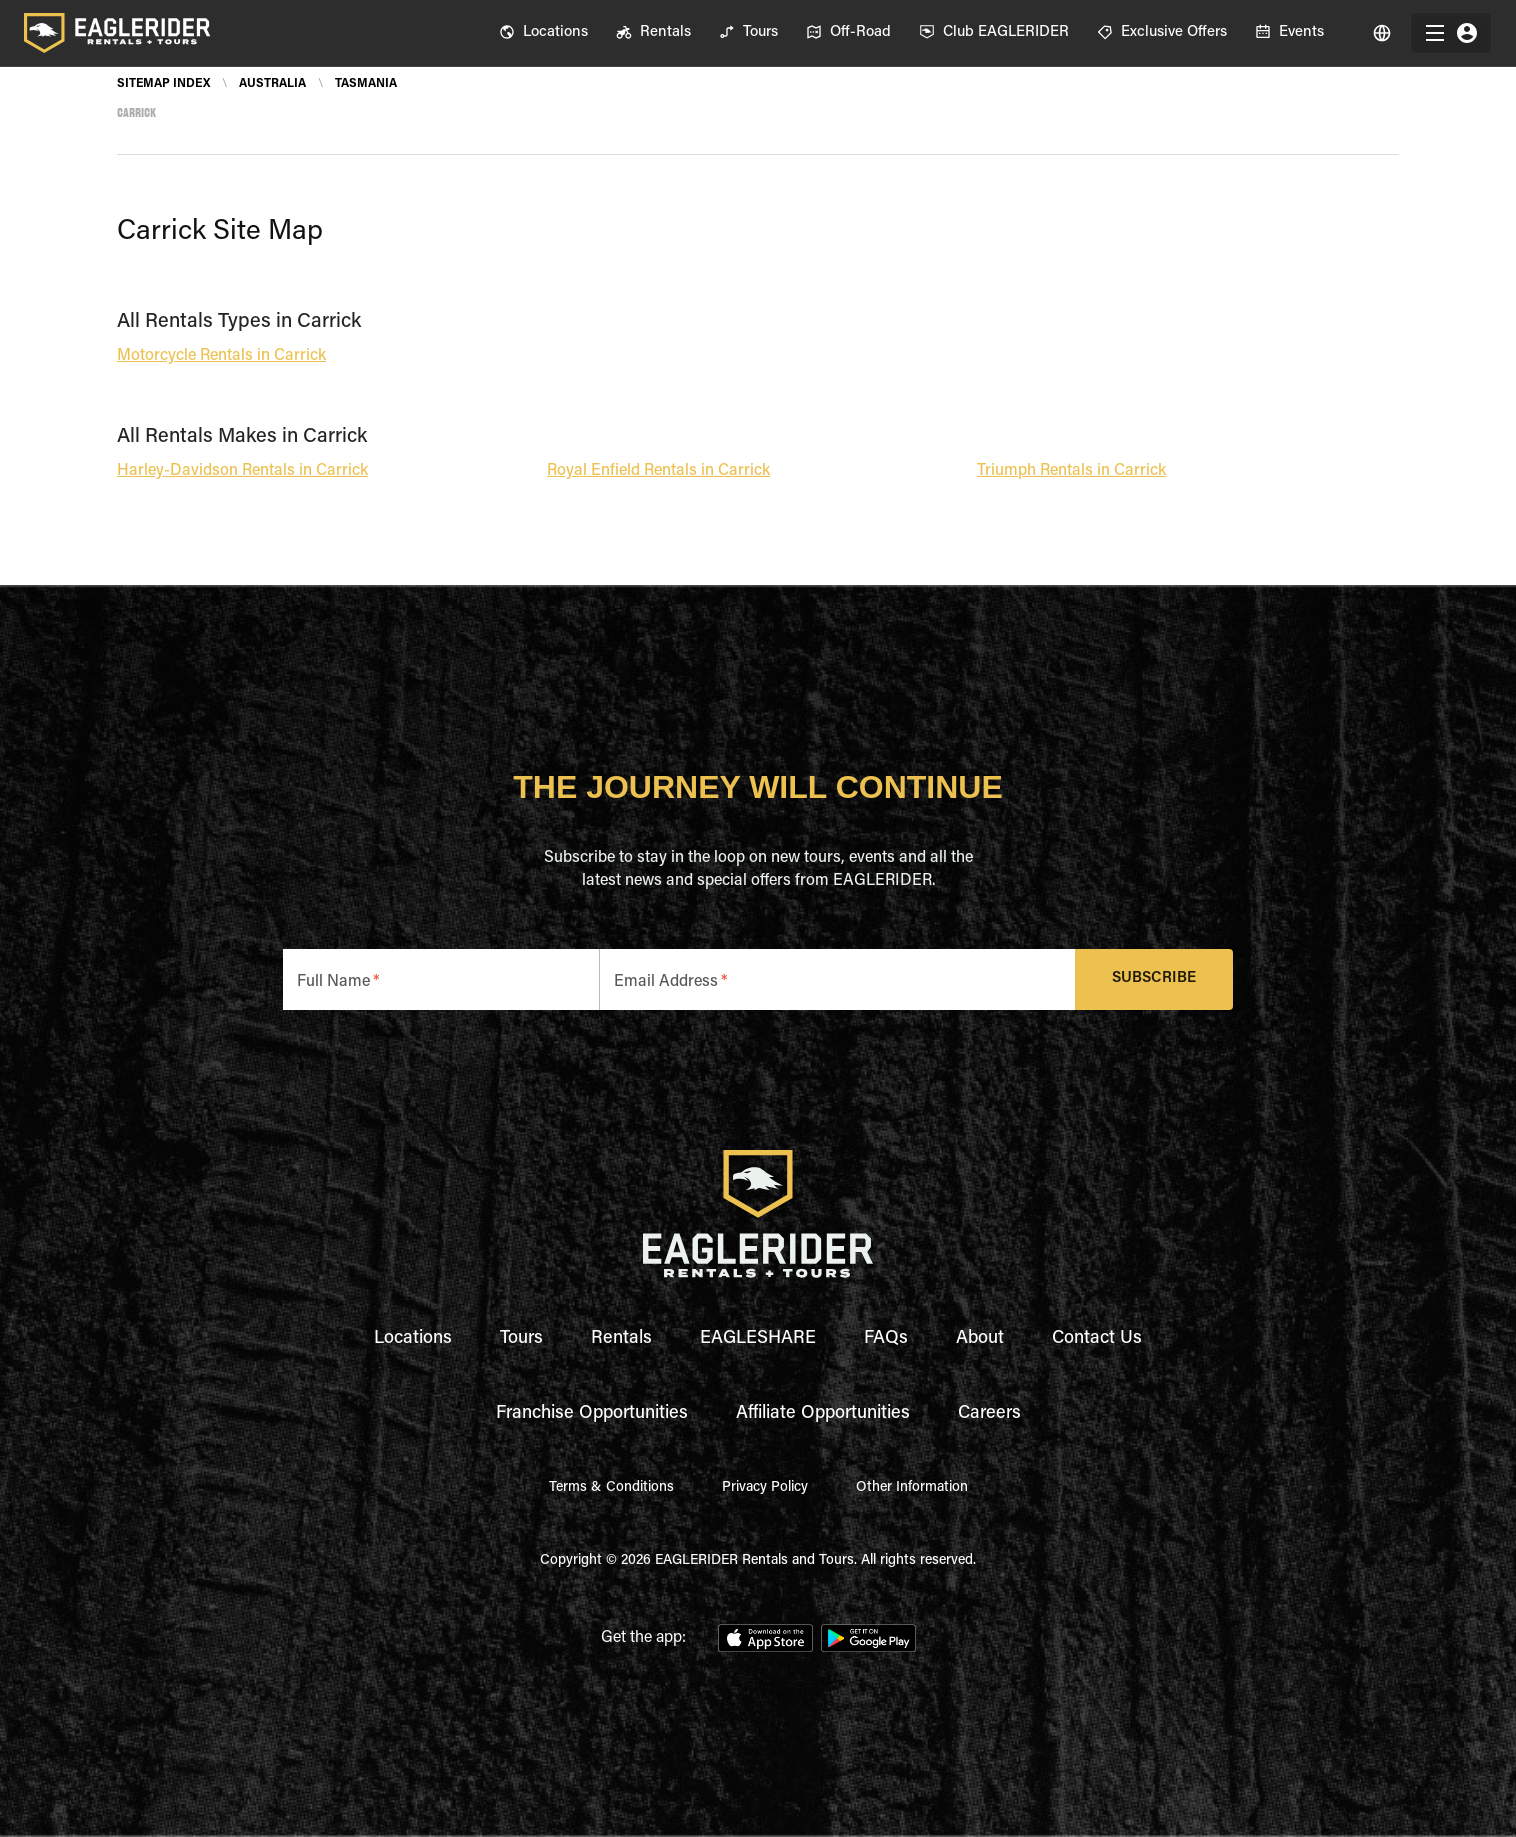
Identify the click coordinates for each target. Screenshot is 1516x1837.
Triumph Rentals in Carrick (1071, 471)
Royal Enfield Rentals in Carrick (658, 471)
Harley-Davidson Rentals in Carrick (242, 471)
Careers (989, 1414)
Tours (521, 1339)
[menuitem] (543, 33)
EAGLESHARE (758, 1339)
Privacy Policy (765, 1488)
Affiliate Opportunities (823, 1414)
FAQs (886, 1339)
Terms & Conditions (611, 1488)
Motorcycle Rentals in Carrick (221, 356)
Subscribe (1154, 979)
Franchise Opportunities (592, 1414)
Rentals (621, 1339)
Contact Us (1097, 1339)
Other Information (912, 1488)
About (980, 1339)
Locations (413, 1339)
